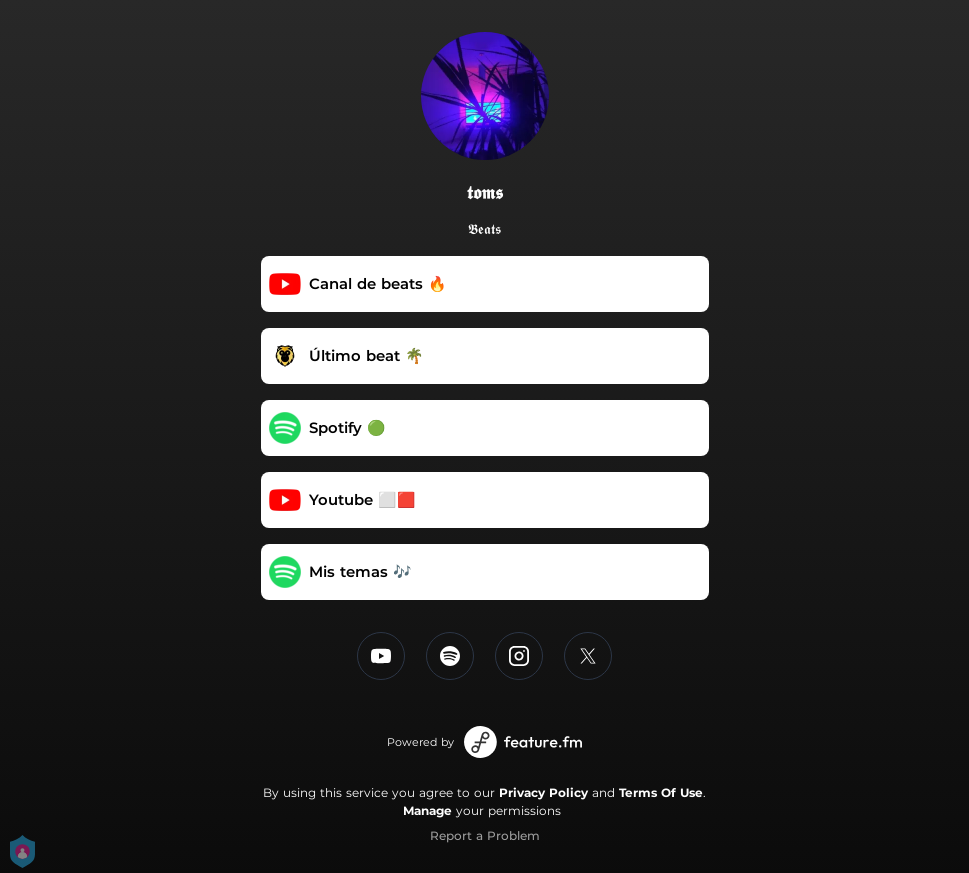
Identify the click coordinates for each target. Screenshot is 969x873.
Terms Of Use (661, 792)
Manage (427, 810)
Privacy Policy (543, 792)
